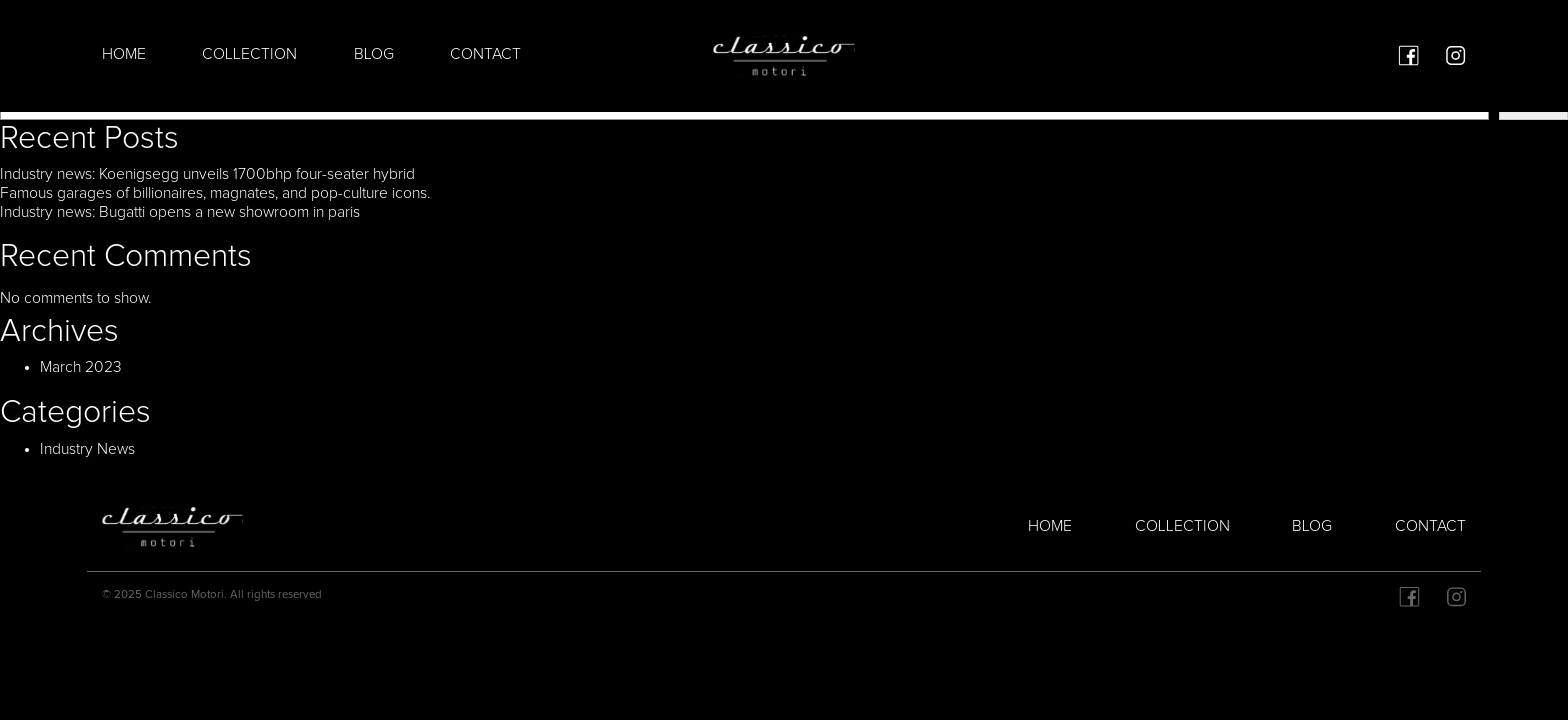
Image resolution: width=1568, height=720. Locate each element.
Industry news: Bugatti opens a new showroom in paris (180, 212)
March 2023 (81, 367)
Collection (249, 54)
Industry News (87, 449)
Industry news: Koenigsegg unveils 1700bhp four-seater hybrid (207, 174)
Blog (374, 54)
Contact (485, 54)
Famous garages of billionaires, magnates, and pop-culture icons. (215, 193)
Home (124, 54)
